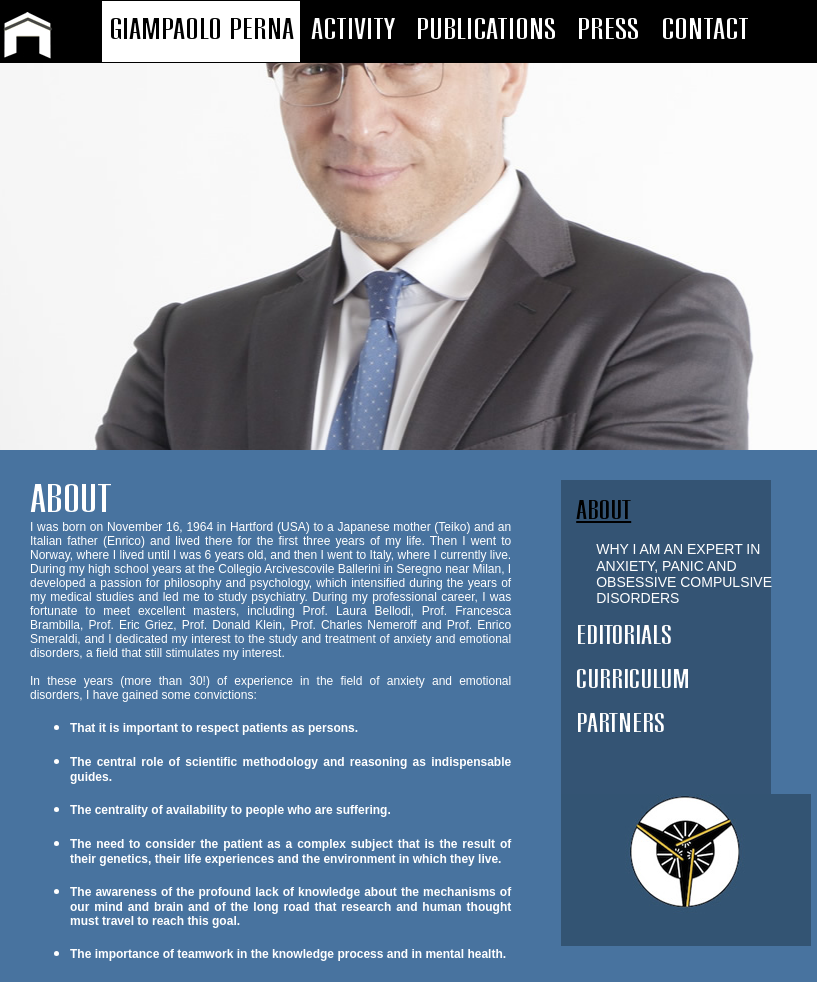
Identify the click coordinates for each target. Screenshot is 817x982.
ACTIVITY (353, 30)
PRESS (608, 30)
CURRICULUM (633, 679)
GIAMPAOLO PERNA (201, 30)
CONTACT (705, 30)
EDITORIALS (624, 635)
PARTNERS (620, 723)
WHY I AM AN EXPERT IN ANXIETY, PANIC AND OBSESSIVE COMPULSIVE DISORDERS (684, 573)
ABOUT (603, 510)
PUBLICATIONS (486, 30)
